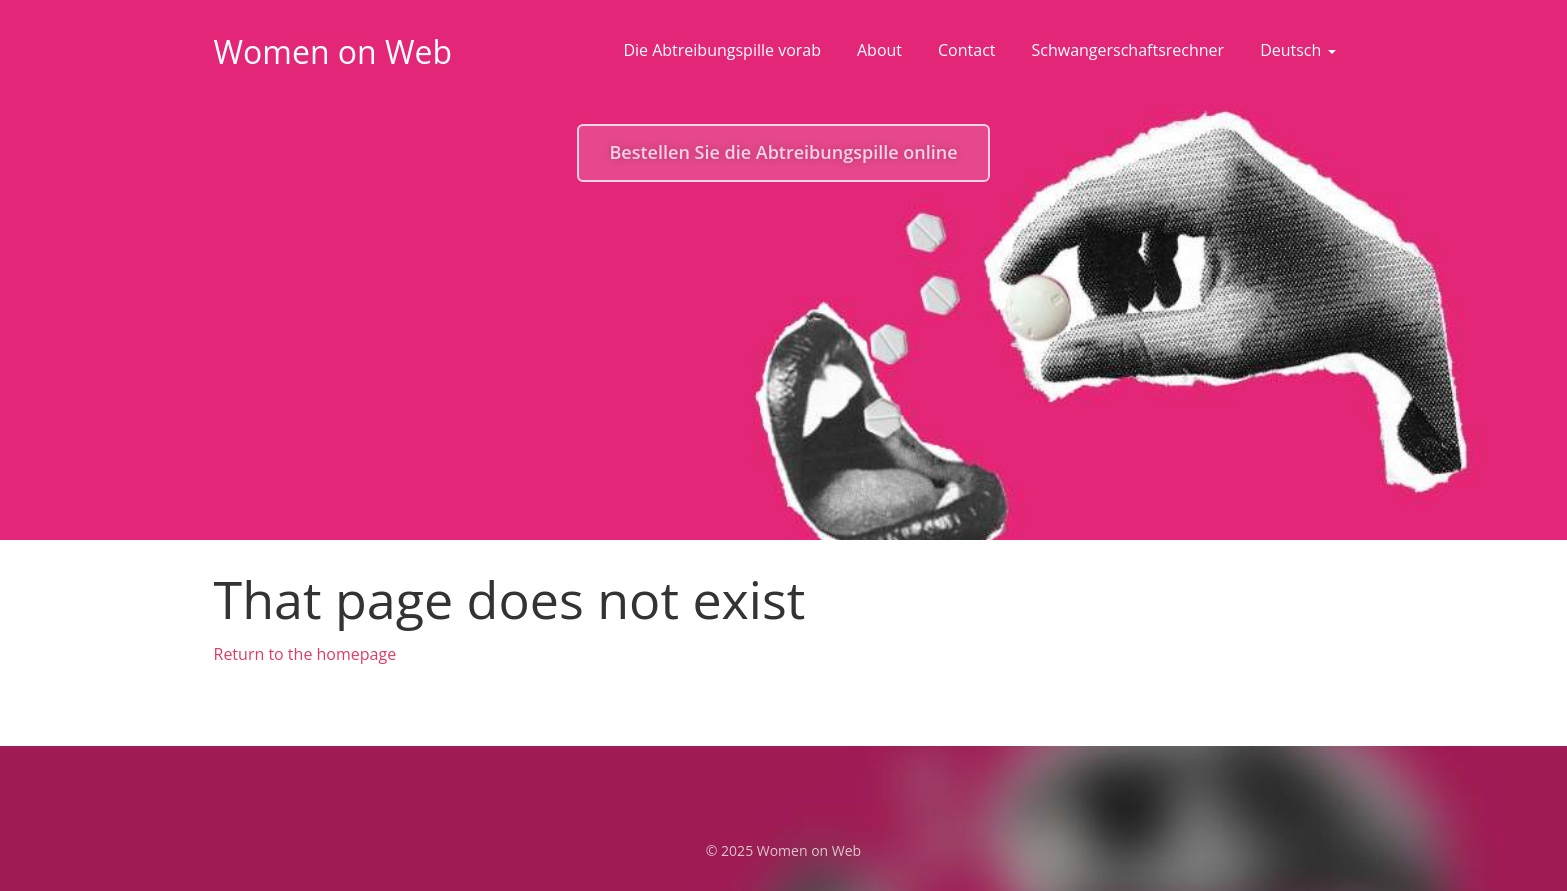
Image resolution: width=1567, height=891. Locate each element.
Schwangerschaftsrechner (1128, 50)
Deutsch (1297, 50)
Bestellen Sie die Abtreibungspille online (783, 152)
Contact (966, 50)
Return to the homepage (305, 654)
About (879, 50)
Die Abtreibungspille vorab (722, 50)
